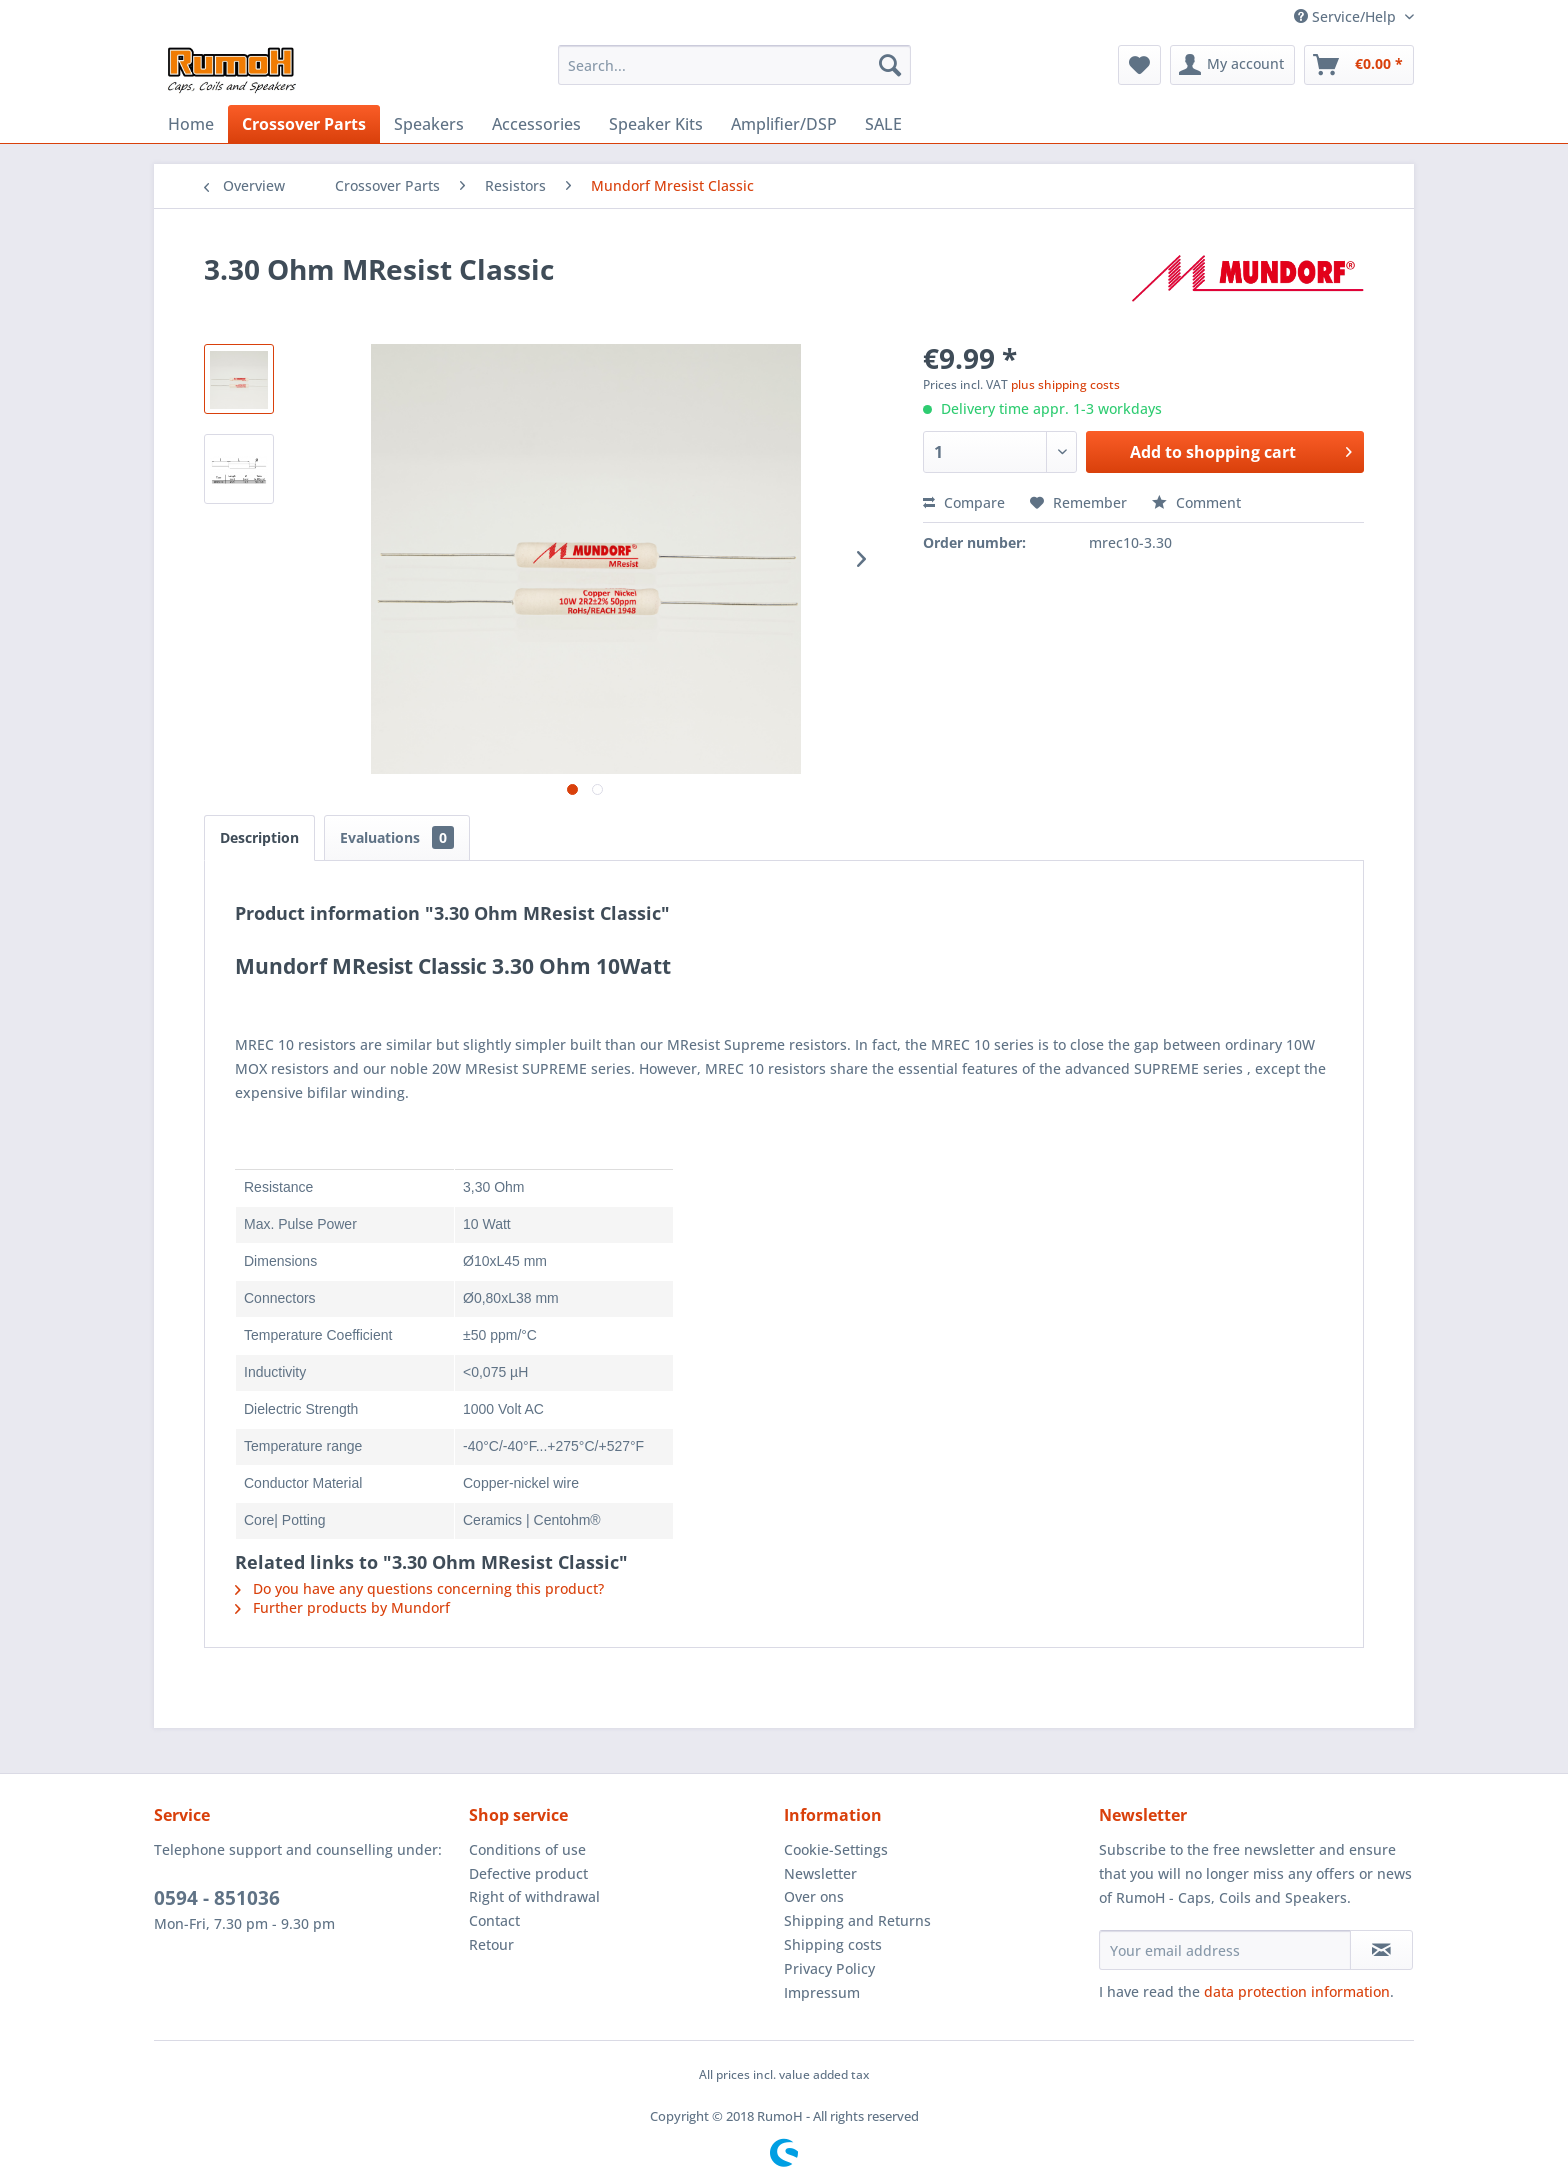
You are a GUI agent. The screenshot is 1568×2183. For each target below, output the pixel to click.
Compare (964, 502)
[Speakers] (429, 124)
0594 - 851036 (217, 1898)
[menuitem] (734, 65)
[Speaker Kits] (656, 124)
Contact (494, 1920)
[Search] (890, 65)
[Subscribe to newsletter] (1381, 1950)
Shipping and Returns (857, 1920)
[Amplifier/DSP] (784, 124)
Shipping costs (833, 1944)
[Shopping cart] (1359, 65)
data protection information (1297, 1991)
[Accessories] (536, 124)
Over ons (814, 1896)
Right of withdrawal (534, 1896)
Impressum (822, 1992)
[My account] (1232, 65)
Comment (1196, 502)
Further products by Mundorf (342, 1607)
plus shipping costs (1065, 384)
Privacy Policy (829, 1968)
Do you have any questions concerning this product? (419, 1588)
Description (259, 837)
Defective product (528, 1873)
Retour (491, 1944)
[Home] (191, 124)
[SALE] (883, 124)
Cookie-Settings (836, 1849)
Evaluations (397, 837)
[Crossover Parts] (304, 124)
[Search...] (734, 65)
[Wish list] (1139, 65)
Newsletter (820, 1873)
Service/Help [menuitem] (1347, 16)
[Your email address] (1225, 1950)
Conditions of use (527, 1849)
